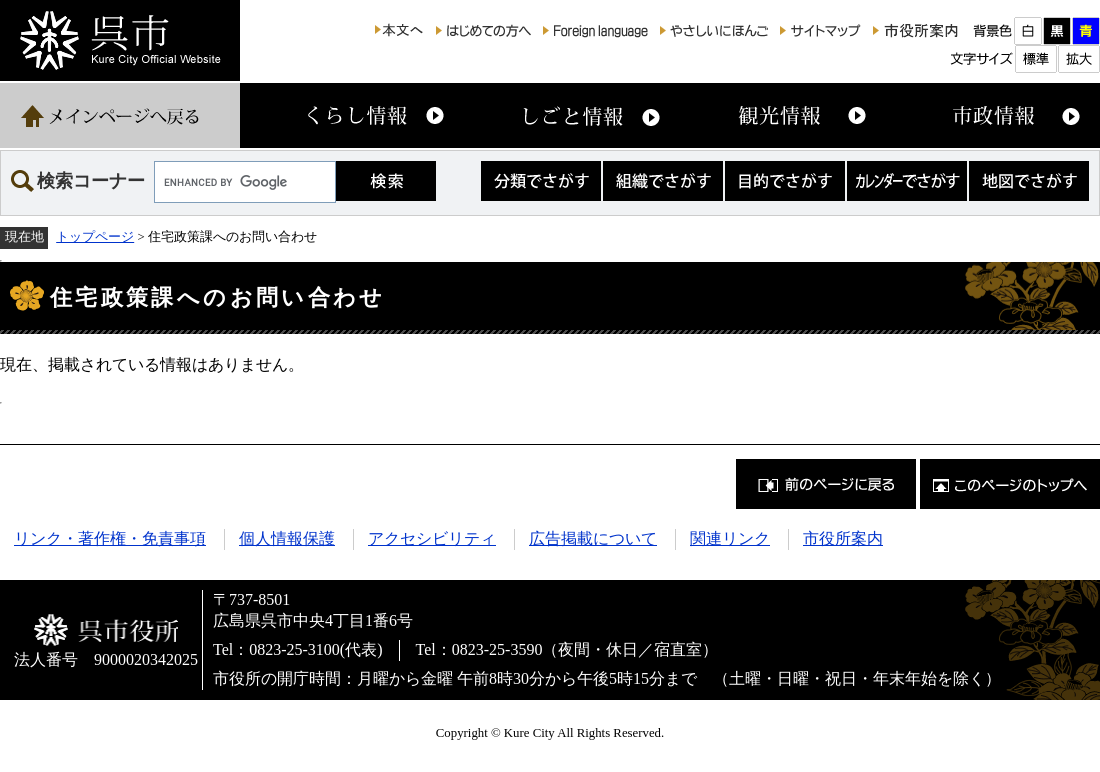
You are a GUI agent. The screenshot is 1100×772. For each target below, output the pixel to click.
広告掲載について (593, 538)
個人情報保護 (287, 538)
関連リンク (730, 538)
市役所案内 (843, 538)
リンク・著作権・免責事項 (110, 538)
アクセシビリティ (432, 538)
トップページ (95, 237)
